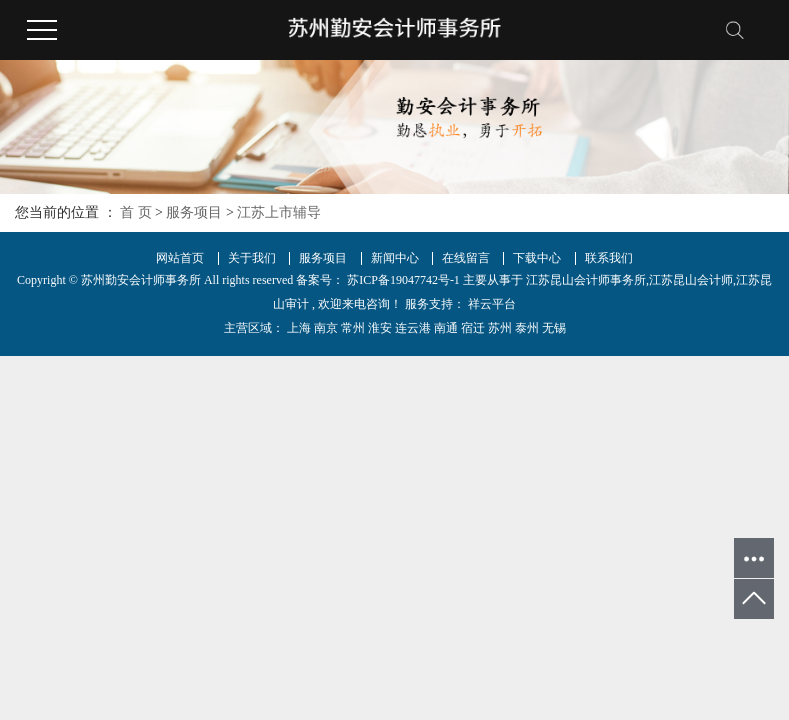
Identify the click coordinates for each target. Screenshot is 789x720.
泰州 (527, 328)
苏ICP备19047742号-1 (403, 280)
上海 (299, 328)
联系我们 (609, 258)
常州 (353, 328)
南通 (446, 328)
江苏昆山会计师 (691, 280)
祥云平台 (490, 304)
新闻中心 (395, 258)
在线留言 (466, 258)
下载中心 (537, 258)
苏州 (500, 328)
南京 (326, 328)
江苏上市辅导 (279, 212)
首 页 (136, 212)
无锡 (554, 328)
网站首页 (180, 258)
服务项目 (194, 212)
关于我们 (252, 258)
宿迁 (473, 328)
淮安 (380, 328)
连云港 (413, 328)
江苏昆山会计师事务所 (586, 280)
